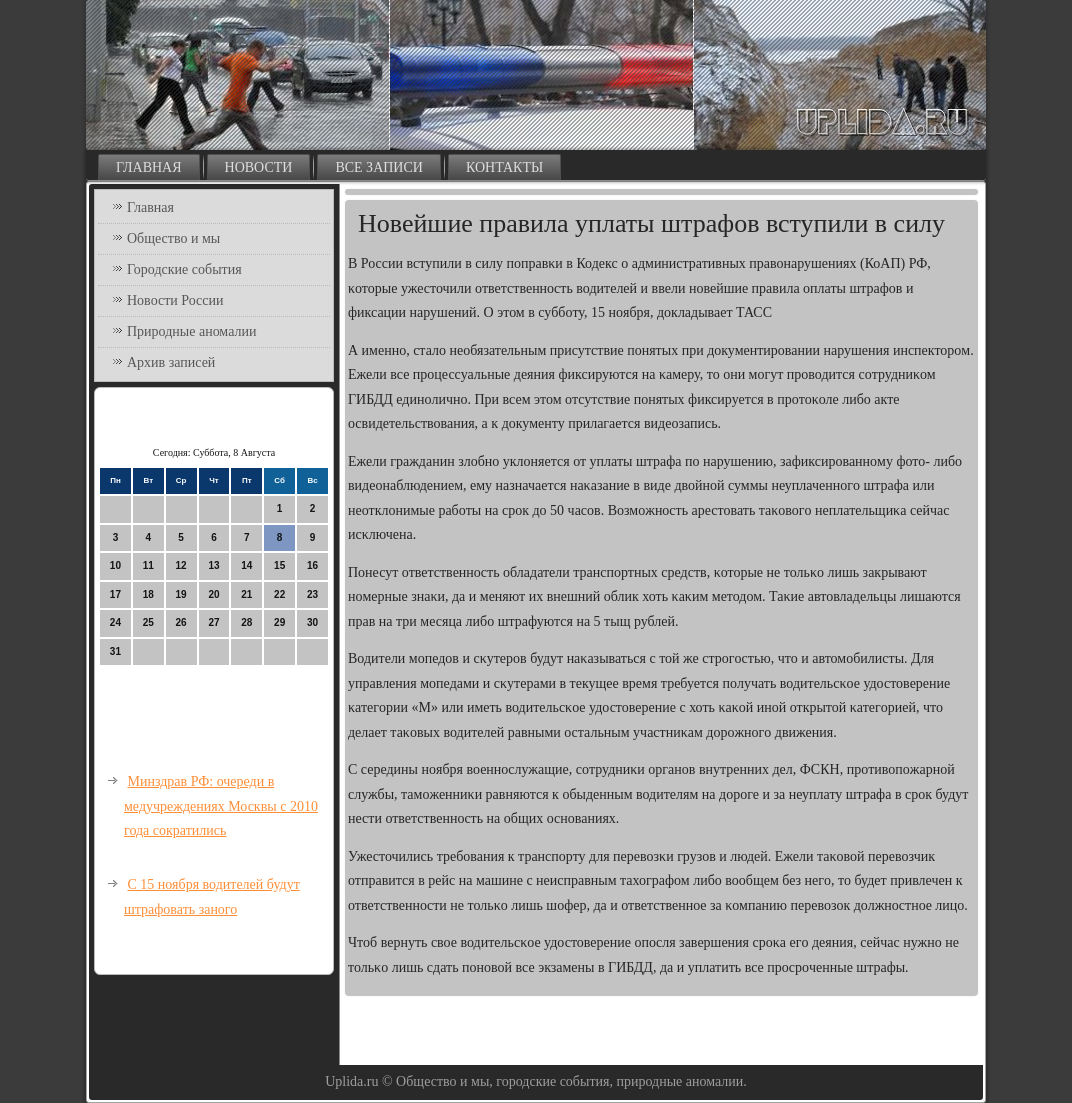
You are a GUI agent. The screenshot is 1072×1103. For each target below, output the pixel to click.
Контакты (504, 167)
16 (312, 565)
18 (148, 594)
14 (246, 565)
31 (115, 651)
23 (312, 594)
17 (115, 594)
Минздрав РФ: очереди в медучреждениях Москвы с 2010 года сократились (221, 806)
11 (148, 565)
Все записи (379, 167)
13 (213, 565)
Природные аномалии (191, 331)
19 (181, 594)
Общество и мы (173, 238)
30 (312, 622)
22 (279, 594)
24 (115, 622)
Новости (259, 167)
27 (213, 622)
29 (279, 622)
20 (213, 594)
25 (148, 622)
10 (115, 565)
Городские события (184, 269)
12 (181, 565)
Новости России (175, 300)
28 (246, 622)
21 (246, 594)
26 (181, 622)
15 (279, 565)
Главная (149, 167)
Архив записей (171, 362)
